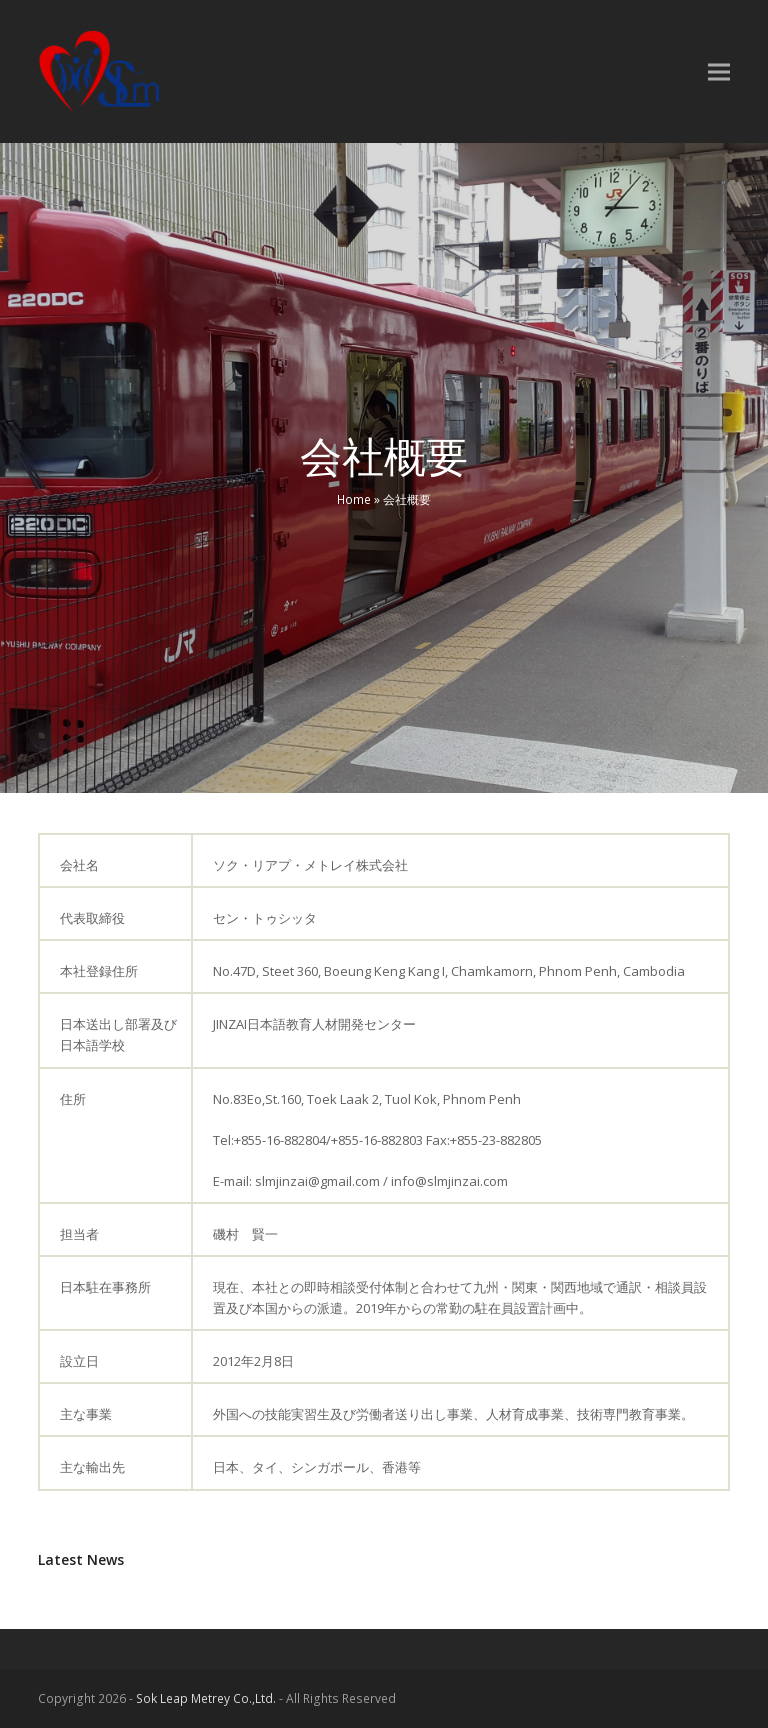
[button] (719, 71)
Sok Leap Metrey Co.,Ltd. (206, 1698)
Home (354, 499)
